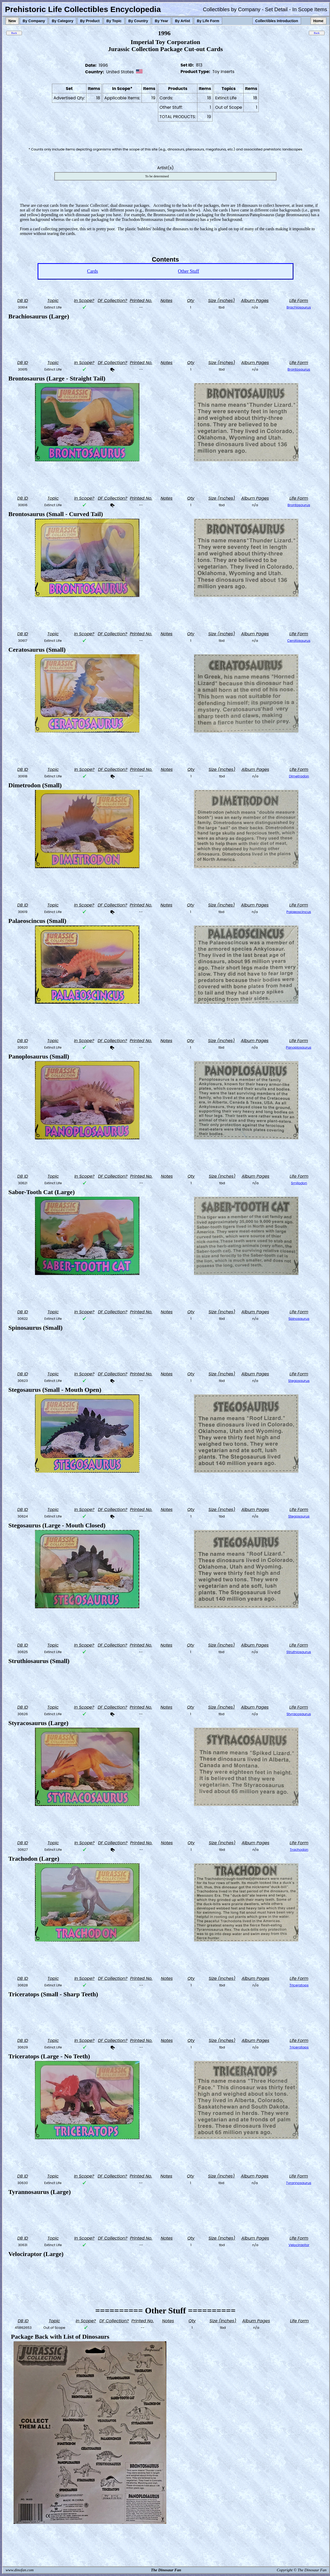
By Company (34, 21)
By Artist (182, 21)
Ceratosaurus (298, 640)
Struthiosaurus (298, 1651)
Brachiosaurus (299, 307)
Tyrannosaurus (298, 2182)
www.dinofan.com (20, 2570)
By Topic (114, 21)
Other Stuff (188, 271)
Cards (92, 271)
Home (318, 21)
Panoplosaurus (298, 1047)
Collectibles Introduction (276, 21)
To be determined (157, 176)
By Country (138, 21)
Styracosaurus (298, 1714)
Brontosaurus (298, 369)
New (12, 21)
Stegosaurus (298, 1380)
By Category (62, 21)
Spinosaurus (298, 1318)
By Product (90, 21)
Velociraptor (298, 2244)
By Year (161, 21)
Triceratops (299, 1985)
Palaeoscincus (298, 911)
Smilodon (299, 1183)
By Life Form (208, 21)
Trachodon (299, 1849)
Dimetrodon (299, 776)
